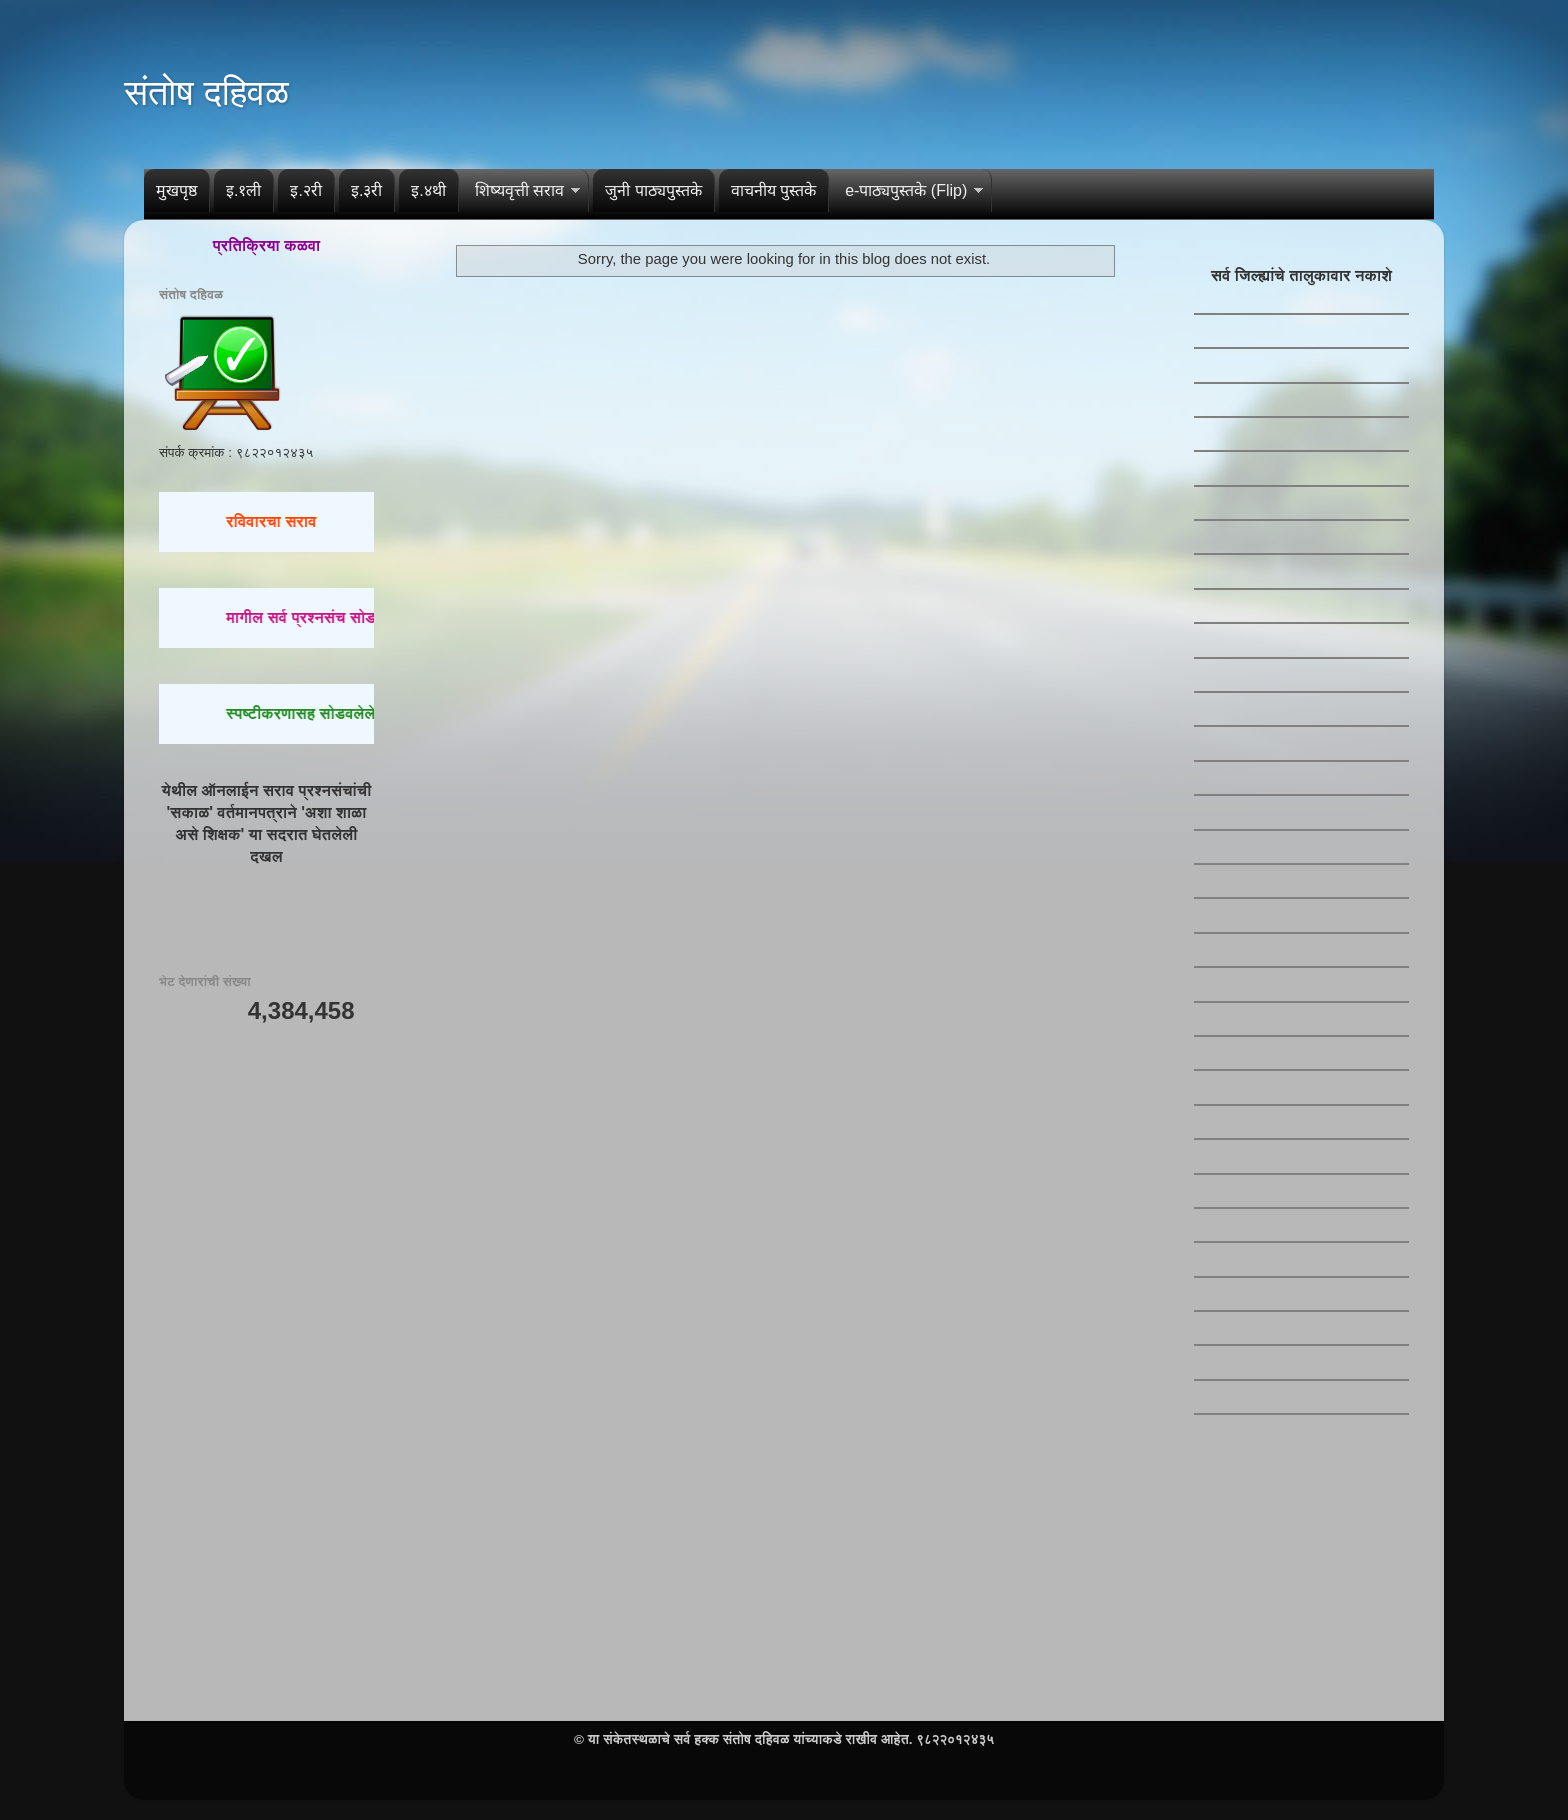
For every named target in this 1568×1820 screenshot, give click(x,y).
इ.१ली (243, 190)
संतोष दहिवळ (206, 92)
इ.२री (305, 190)
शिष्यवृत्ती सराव (519, 190)
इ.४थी (428, 190)
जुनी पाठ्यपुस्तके (653, 190)
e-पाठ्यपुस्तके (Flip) (906, 190)
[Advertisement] (266, 1356)
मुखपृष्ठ (176, 190)
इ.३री (366, 190)
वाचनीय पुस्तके (773, 190)
